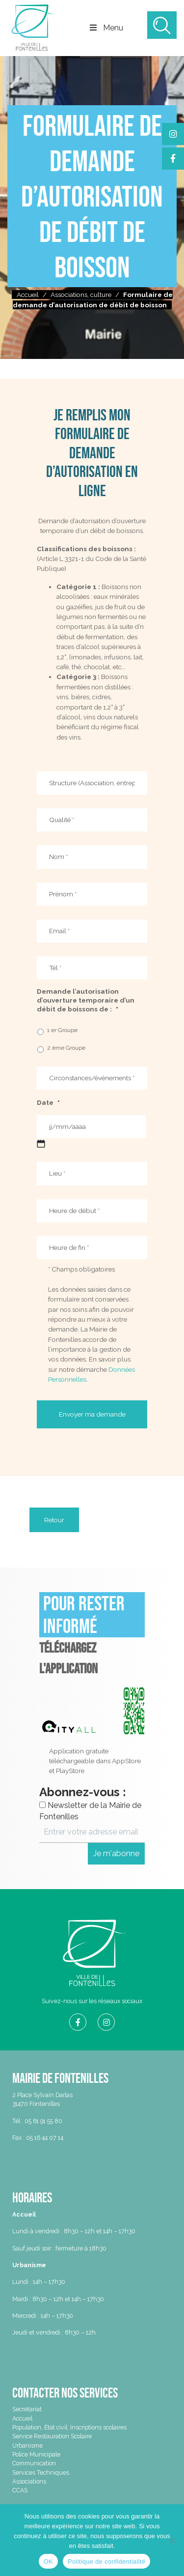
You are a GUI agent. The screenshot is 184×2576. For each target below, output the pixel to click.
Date (48, 1102)
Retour (54, 1520)
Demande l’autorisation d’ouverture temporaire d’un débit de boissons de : (85, 999)
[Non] (172, 2540)
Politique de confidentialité (106, 2561)
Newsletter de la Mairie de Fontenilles (90, 1811)
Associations (29, 2481)
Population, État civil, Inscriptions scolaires (69, 2427)
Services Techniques (40, 2472)
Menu (108, 27)
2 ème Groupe (66, 1047)
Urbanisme (27, 2445)
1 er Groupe (62, 1030)
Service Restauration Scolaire (52, 2436)
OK (48, 2561)
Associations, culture (81, 294)
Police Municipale (36, 2454)
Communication (34, 2463)
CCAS (19, 2490)
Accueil (28, 294)
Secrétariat (27, 2409)
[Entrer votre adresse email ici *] (92, 1832)
